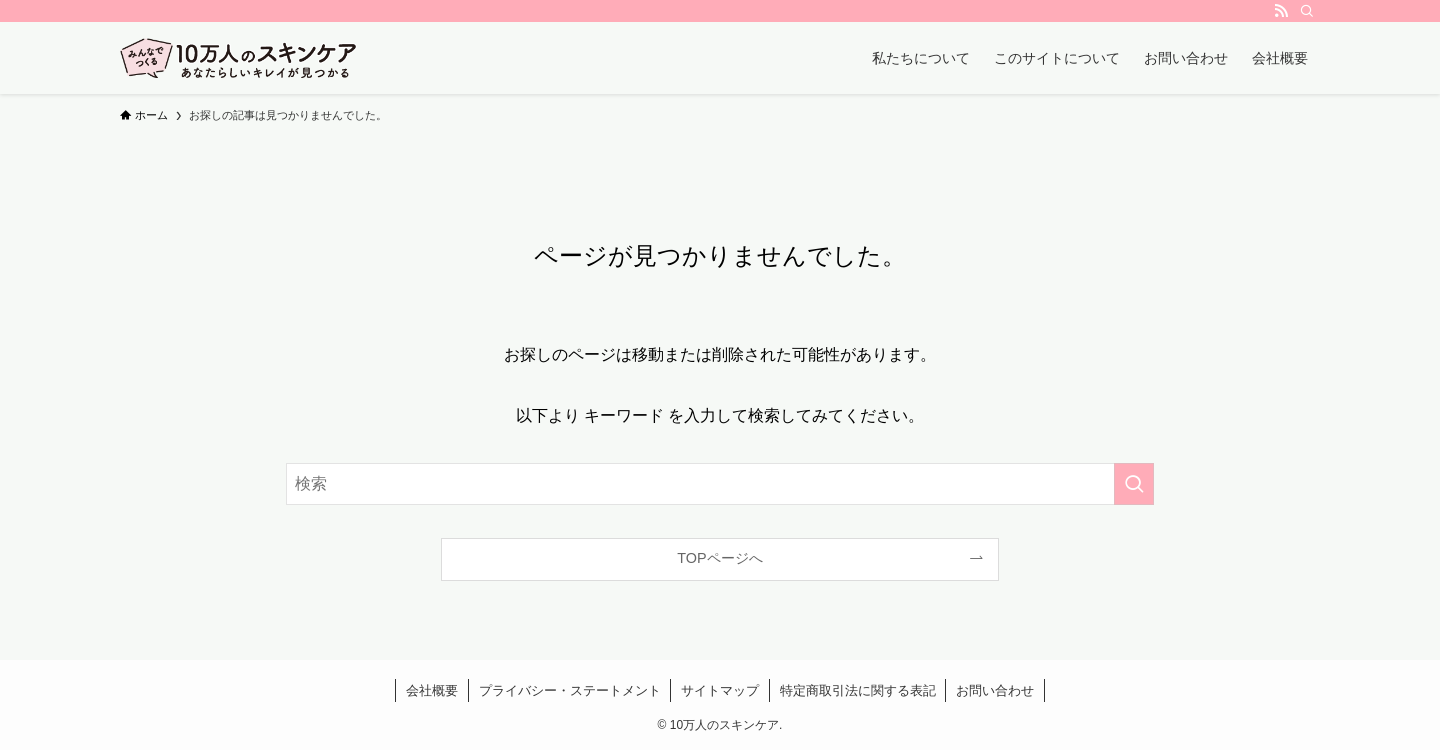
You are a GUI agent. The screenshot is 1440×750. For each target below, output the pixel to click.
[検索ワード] (720, 484)
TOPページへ (719, 558)
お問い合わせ (995, 690)
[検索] (1307, 11)
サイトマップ (720, 690)
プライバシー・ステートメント (570, 690)
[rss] (1281, 11)
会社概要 (432, 690)
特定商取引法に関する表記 (858, 690)
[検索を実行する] (1134, 484)
